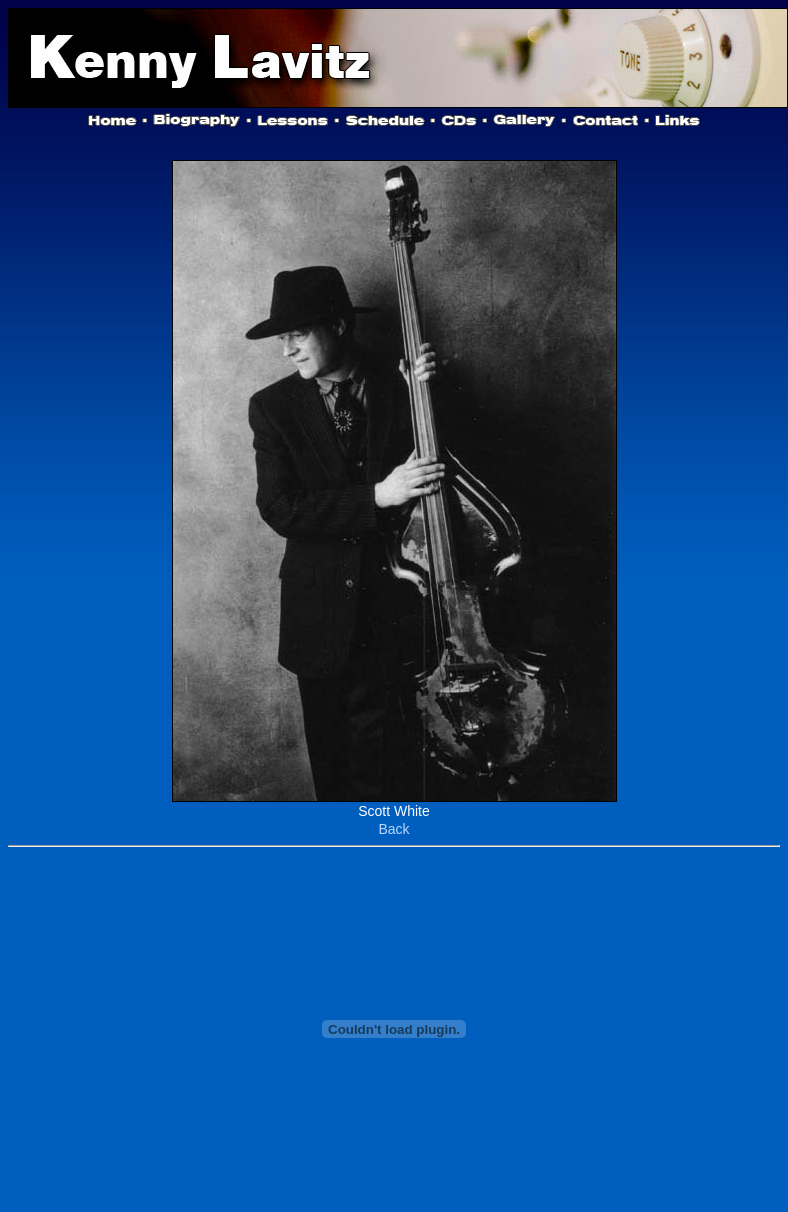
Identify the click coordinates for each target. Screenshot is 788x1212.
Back (393, 829)
